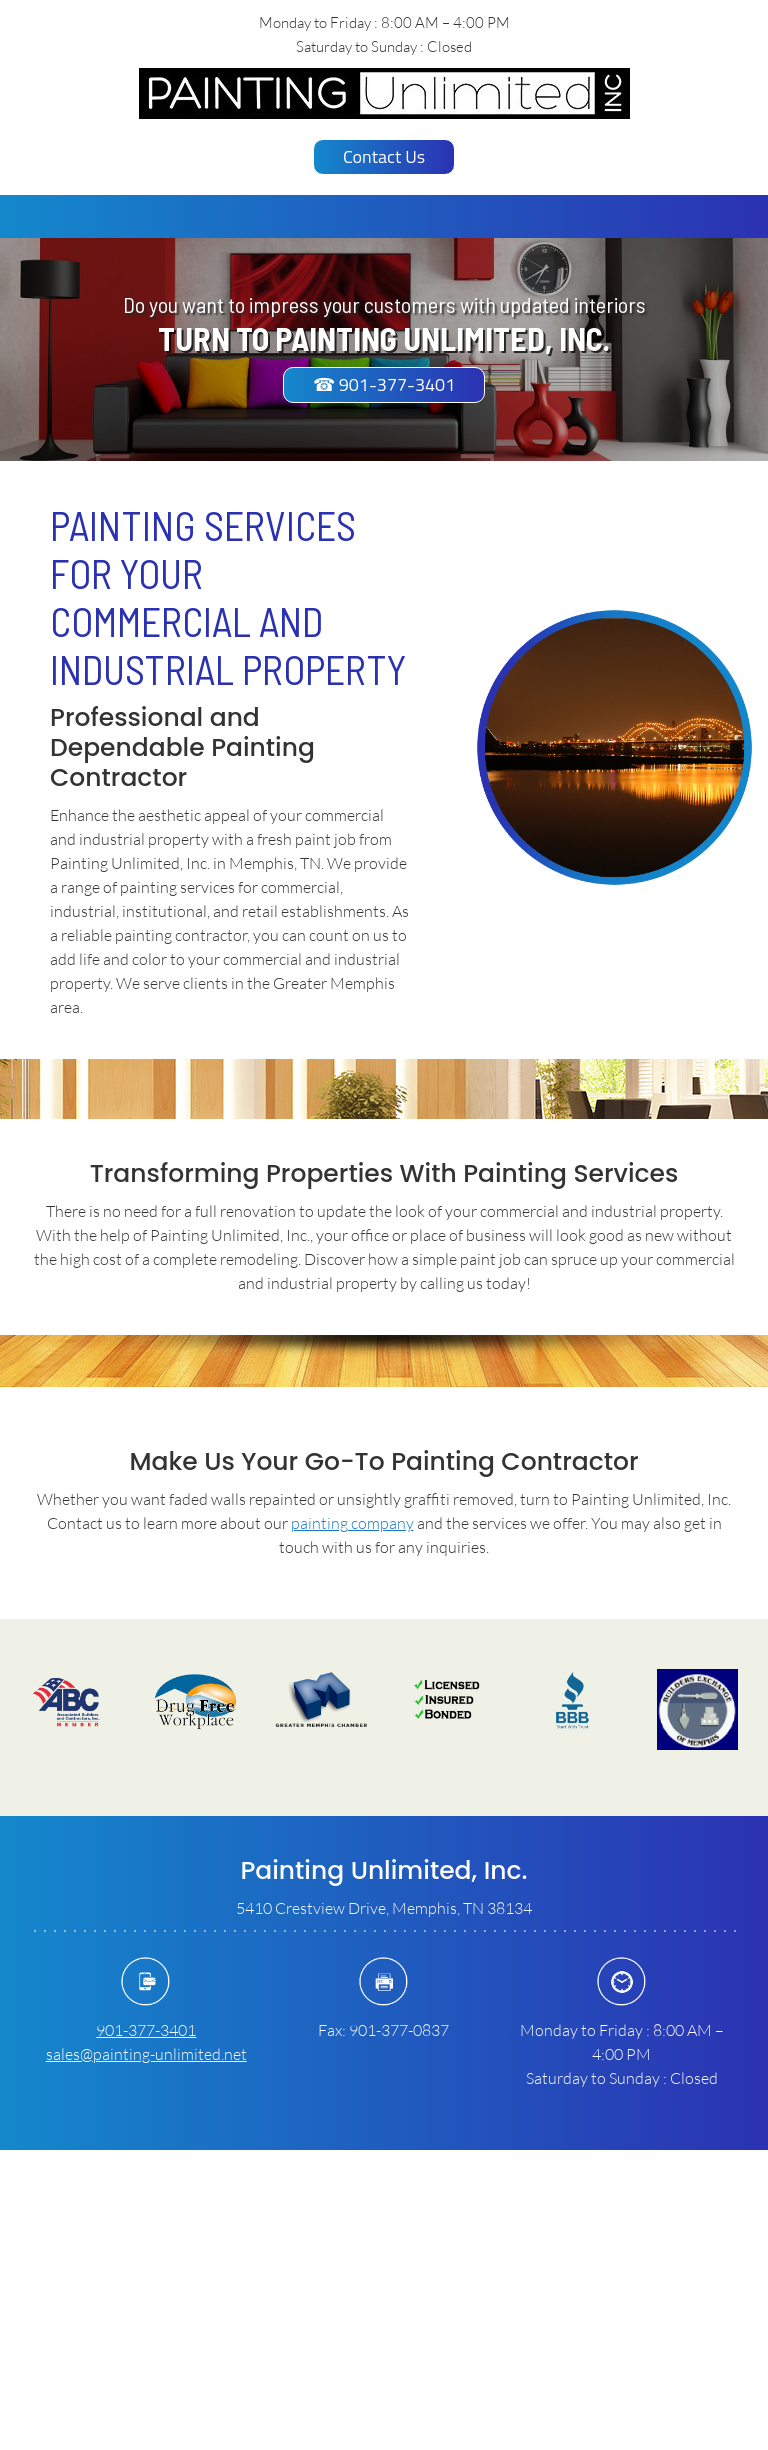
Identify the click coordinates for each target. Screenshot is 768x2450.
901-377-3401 (146, 2029)
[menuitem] (288, 216)
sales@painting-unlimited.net (146, 2053)
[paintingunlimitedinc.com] (384, 93)
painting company (352, 1522)
